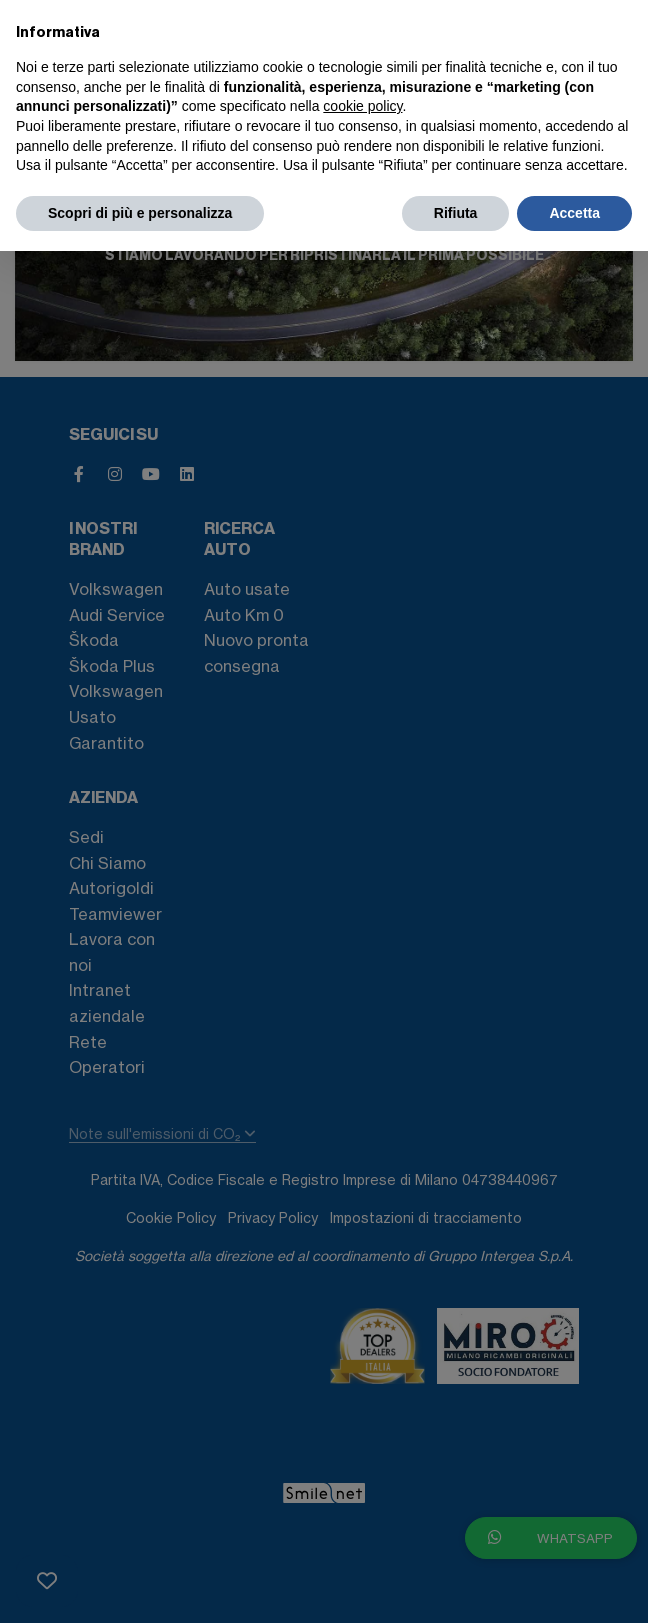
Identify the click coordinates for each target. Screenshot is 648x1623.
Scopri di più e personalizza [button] (140, 213)
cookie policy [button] (362, 106)
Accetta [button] (574, 213)
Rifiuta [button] (456, 213)
